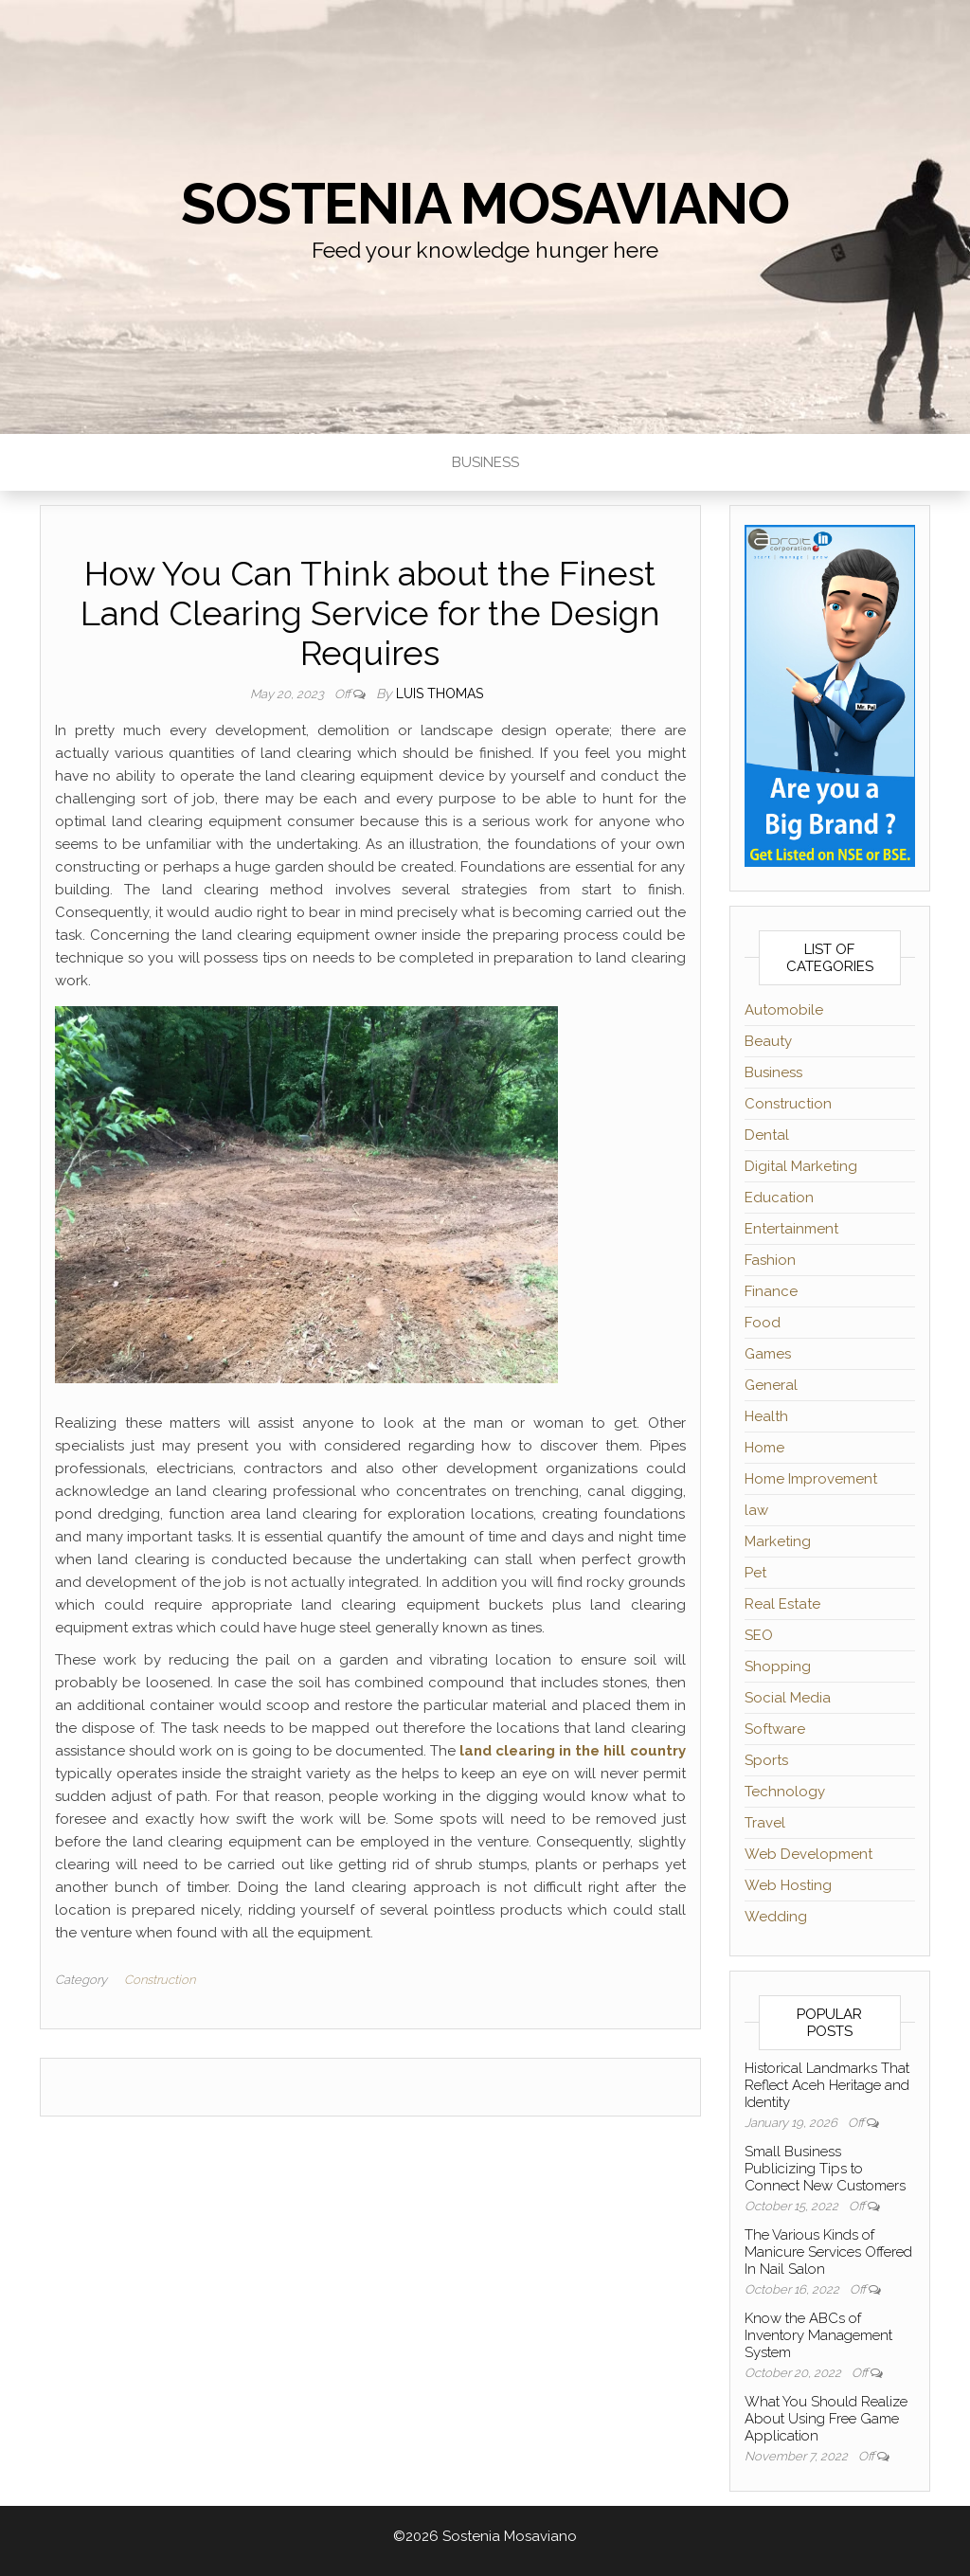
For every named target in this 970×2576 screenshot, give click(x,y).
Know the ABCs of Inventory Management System (818, 2335)
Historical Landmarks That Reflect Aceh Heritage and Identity (827, 2085)
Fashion (770, 1260)
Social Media (788, 1697)
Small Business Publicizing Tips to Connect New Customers (825, 2168)
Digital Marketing (801, 1166)
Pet (755, 1572)
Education (779, 1197)
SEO (759, 1635)
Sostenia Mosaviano (484, 204)
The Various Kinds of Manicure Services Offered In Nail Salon (828, 2252)
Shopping (778, 1666)
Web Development (808, 1854)
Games (768, 1353)
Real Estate (782, 1603)
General (771, 1385)
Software (775, 1729)
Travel (765, 1822)
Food (763, 1322)
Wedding (776, 1916)
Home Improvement (811, 1478)
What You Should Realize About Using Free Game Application (826, 2418)
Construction (159, 1980)
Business (485, 462)
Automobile (784, 1009)
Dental (767, 1135)
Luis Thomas (439, 693)
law (756, 1510)
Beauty (768, 1041)
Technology (785, 1791)
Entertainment (791, 1228)
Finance (771, 1291)
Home (764, 1447)
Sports (766, 1760)
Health (766, 1416)
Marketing (778, 1541)
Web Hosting (788, 1885)
